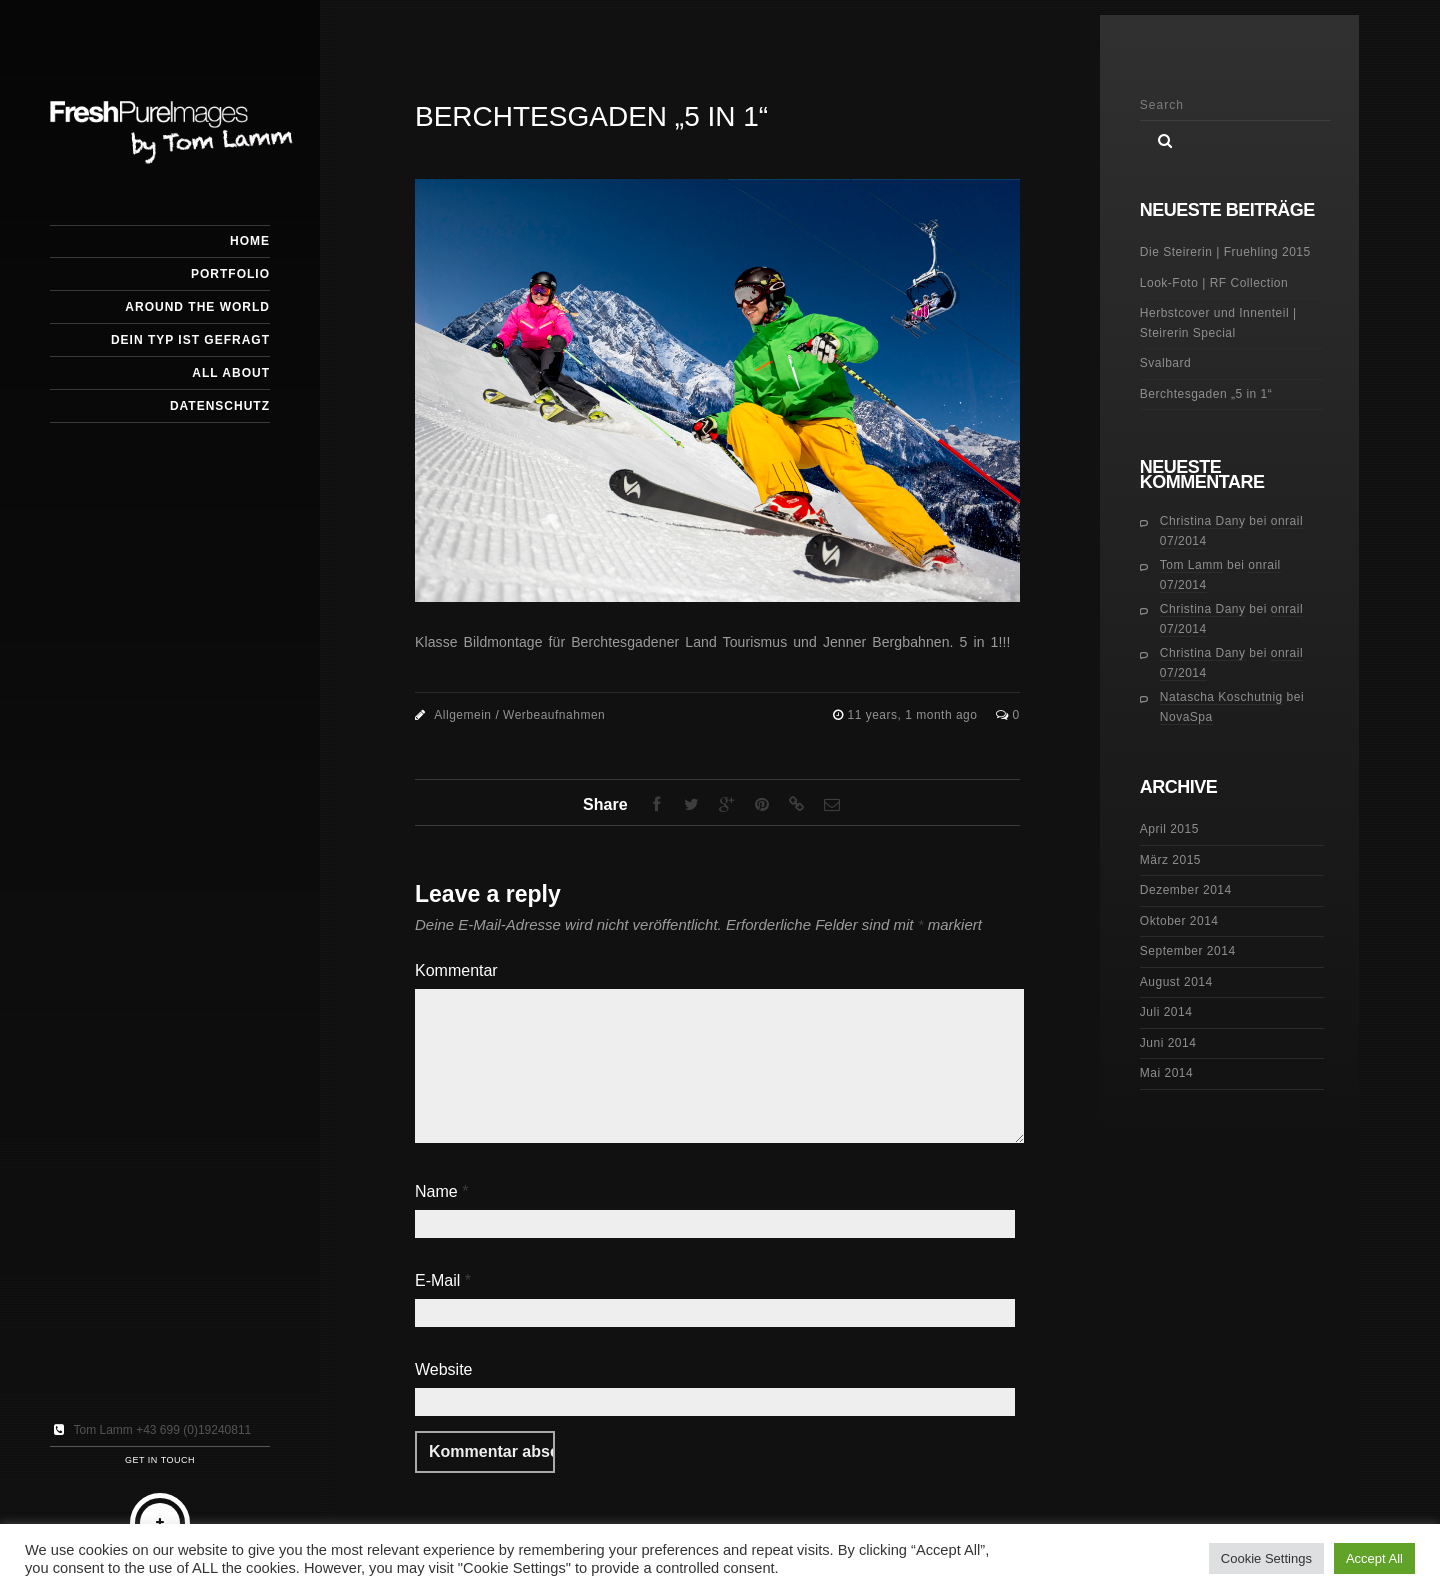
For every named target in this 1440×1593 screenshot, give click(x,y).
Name (441, 1191)
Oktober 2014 (1179, 921)
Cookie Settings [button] (1266, 1558)
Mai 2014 (1166, 1073)
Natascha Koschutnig (1221, 697)
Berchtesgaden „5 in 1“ (1206, 394)
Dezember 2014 (1186, 890)
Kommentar (456, 970)
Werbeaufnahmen (554, 715)
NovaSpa (1186, 717)
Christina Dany (1203, 521)
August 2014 (1176, 982)
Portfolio (230, 274)
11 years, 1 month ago (915, 715)
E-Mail (443, 1280)
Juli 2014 (1166, 1012)
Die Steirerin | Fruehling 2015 (1225, 252)
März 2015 (1170, 860)
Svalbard (1165, 363)
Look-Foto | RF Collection (1214, 283)
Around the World (197, 307)
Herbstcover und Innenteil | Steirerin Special (1218, 323)
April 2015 (1169, 829)
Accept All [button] (1374, 1558)
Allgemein (462, 715)
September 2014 (1188, 951)
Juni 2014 (1168, 1043)
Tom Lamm (1191, 565)
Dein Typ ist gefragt (190, 340)
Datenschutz (220, 406)
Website (444, 1369)
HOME (250, 241)
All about (231, 373)
